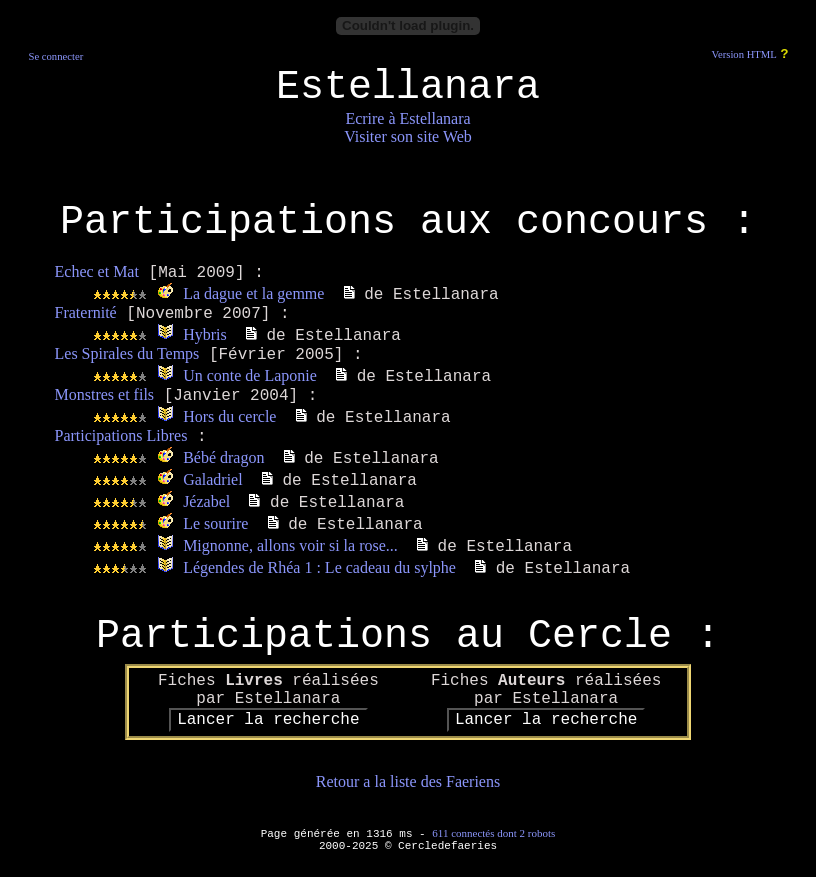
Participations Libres (121, 435)
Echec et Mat (97, 271)
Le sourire (215, 523)
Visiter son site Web (408, 136)
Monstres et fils (105, 394)
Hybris (205, 334)
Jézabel (206, 501)
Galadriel (213, 479)
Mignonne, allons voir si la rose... (290, 545)
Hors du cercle (229, 416)
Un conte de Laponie (250, 375)
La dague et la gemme (253, 293)
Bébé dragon (223, 457)
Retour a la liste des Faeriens (408, 781)
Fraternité (86, 312)
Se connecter (55, 56)
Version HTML (743, 54)
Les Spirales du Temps (127, 353)
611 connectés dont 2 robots (493, 833)
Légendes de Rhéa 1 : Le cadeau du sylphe (319, 567)
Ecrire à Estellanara (407, 118)
